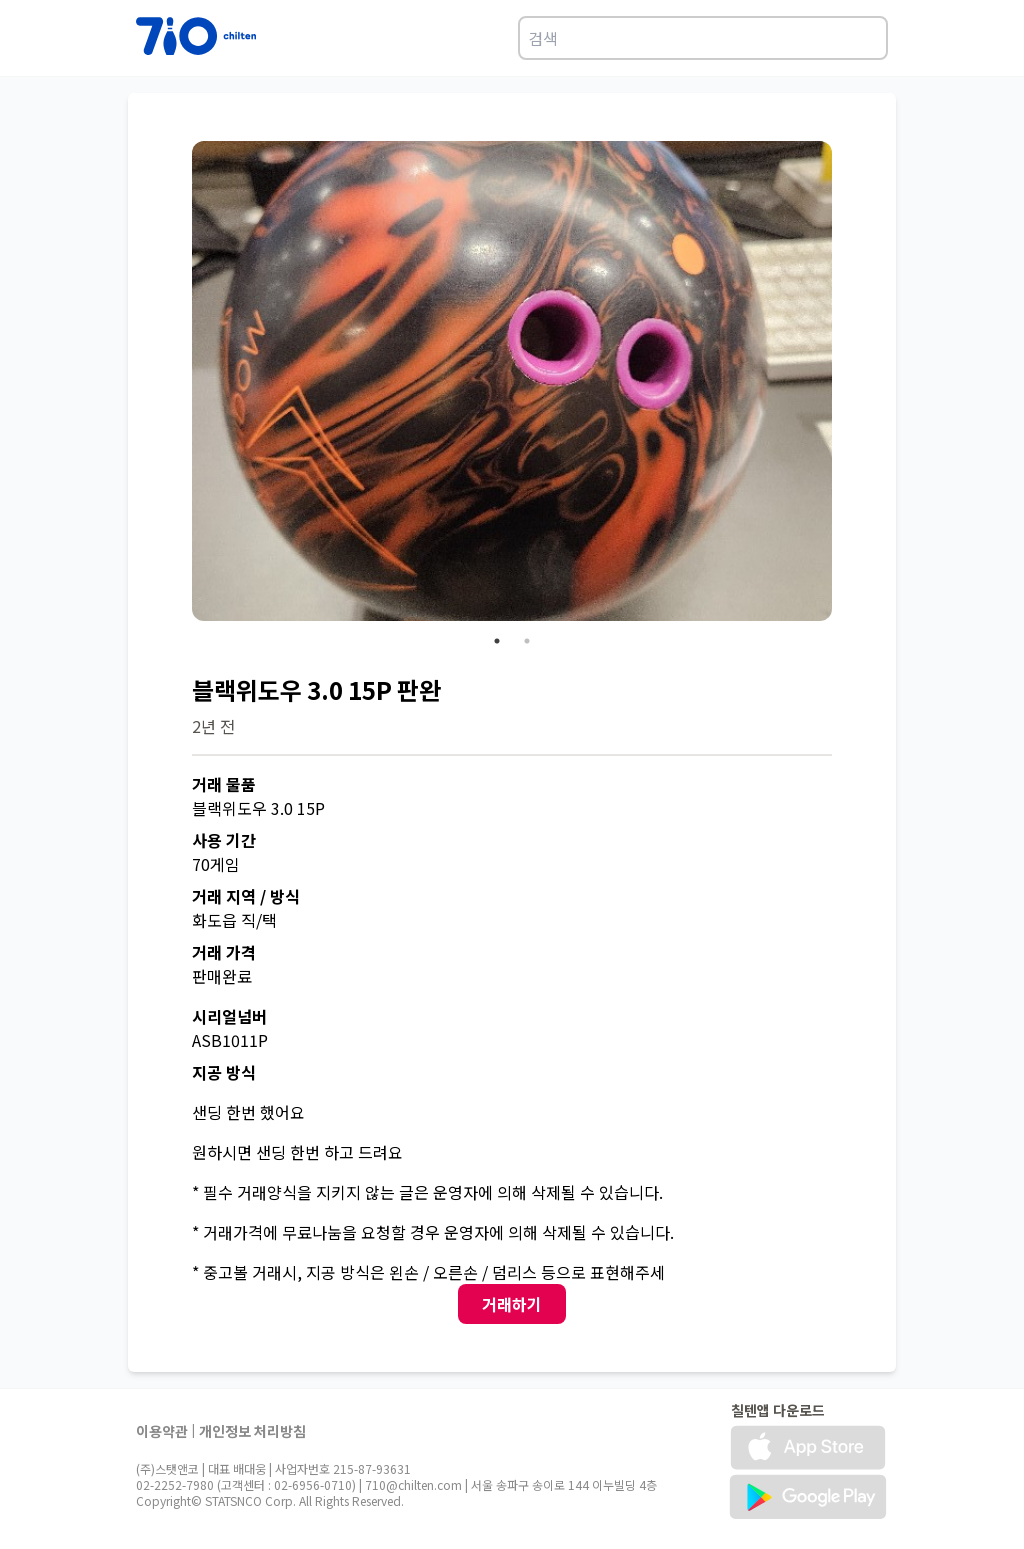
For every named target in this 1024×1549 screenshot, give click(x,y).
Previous (177, 384)
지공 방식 (224, 1072)
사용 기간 (224, 840)
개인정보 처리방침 (252, 1431)
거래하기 (512, 1304)
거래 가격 (224, 952)
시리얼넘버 (229, 1016)
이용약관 (162, 1431)
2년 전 (213, 726)
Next (847, 384)
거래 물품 (224, 784)
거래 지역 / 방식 (246, 896)
